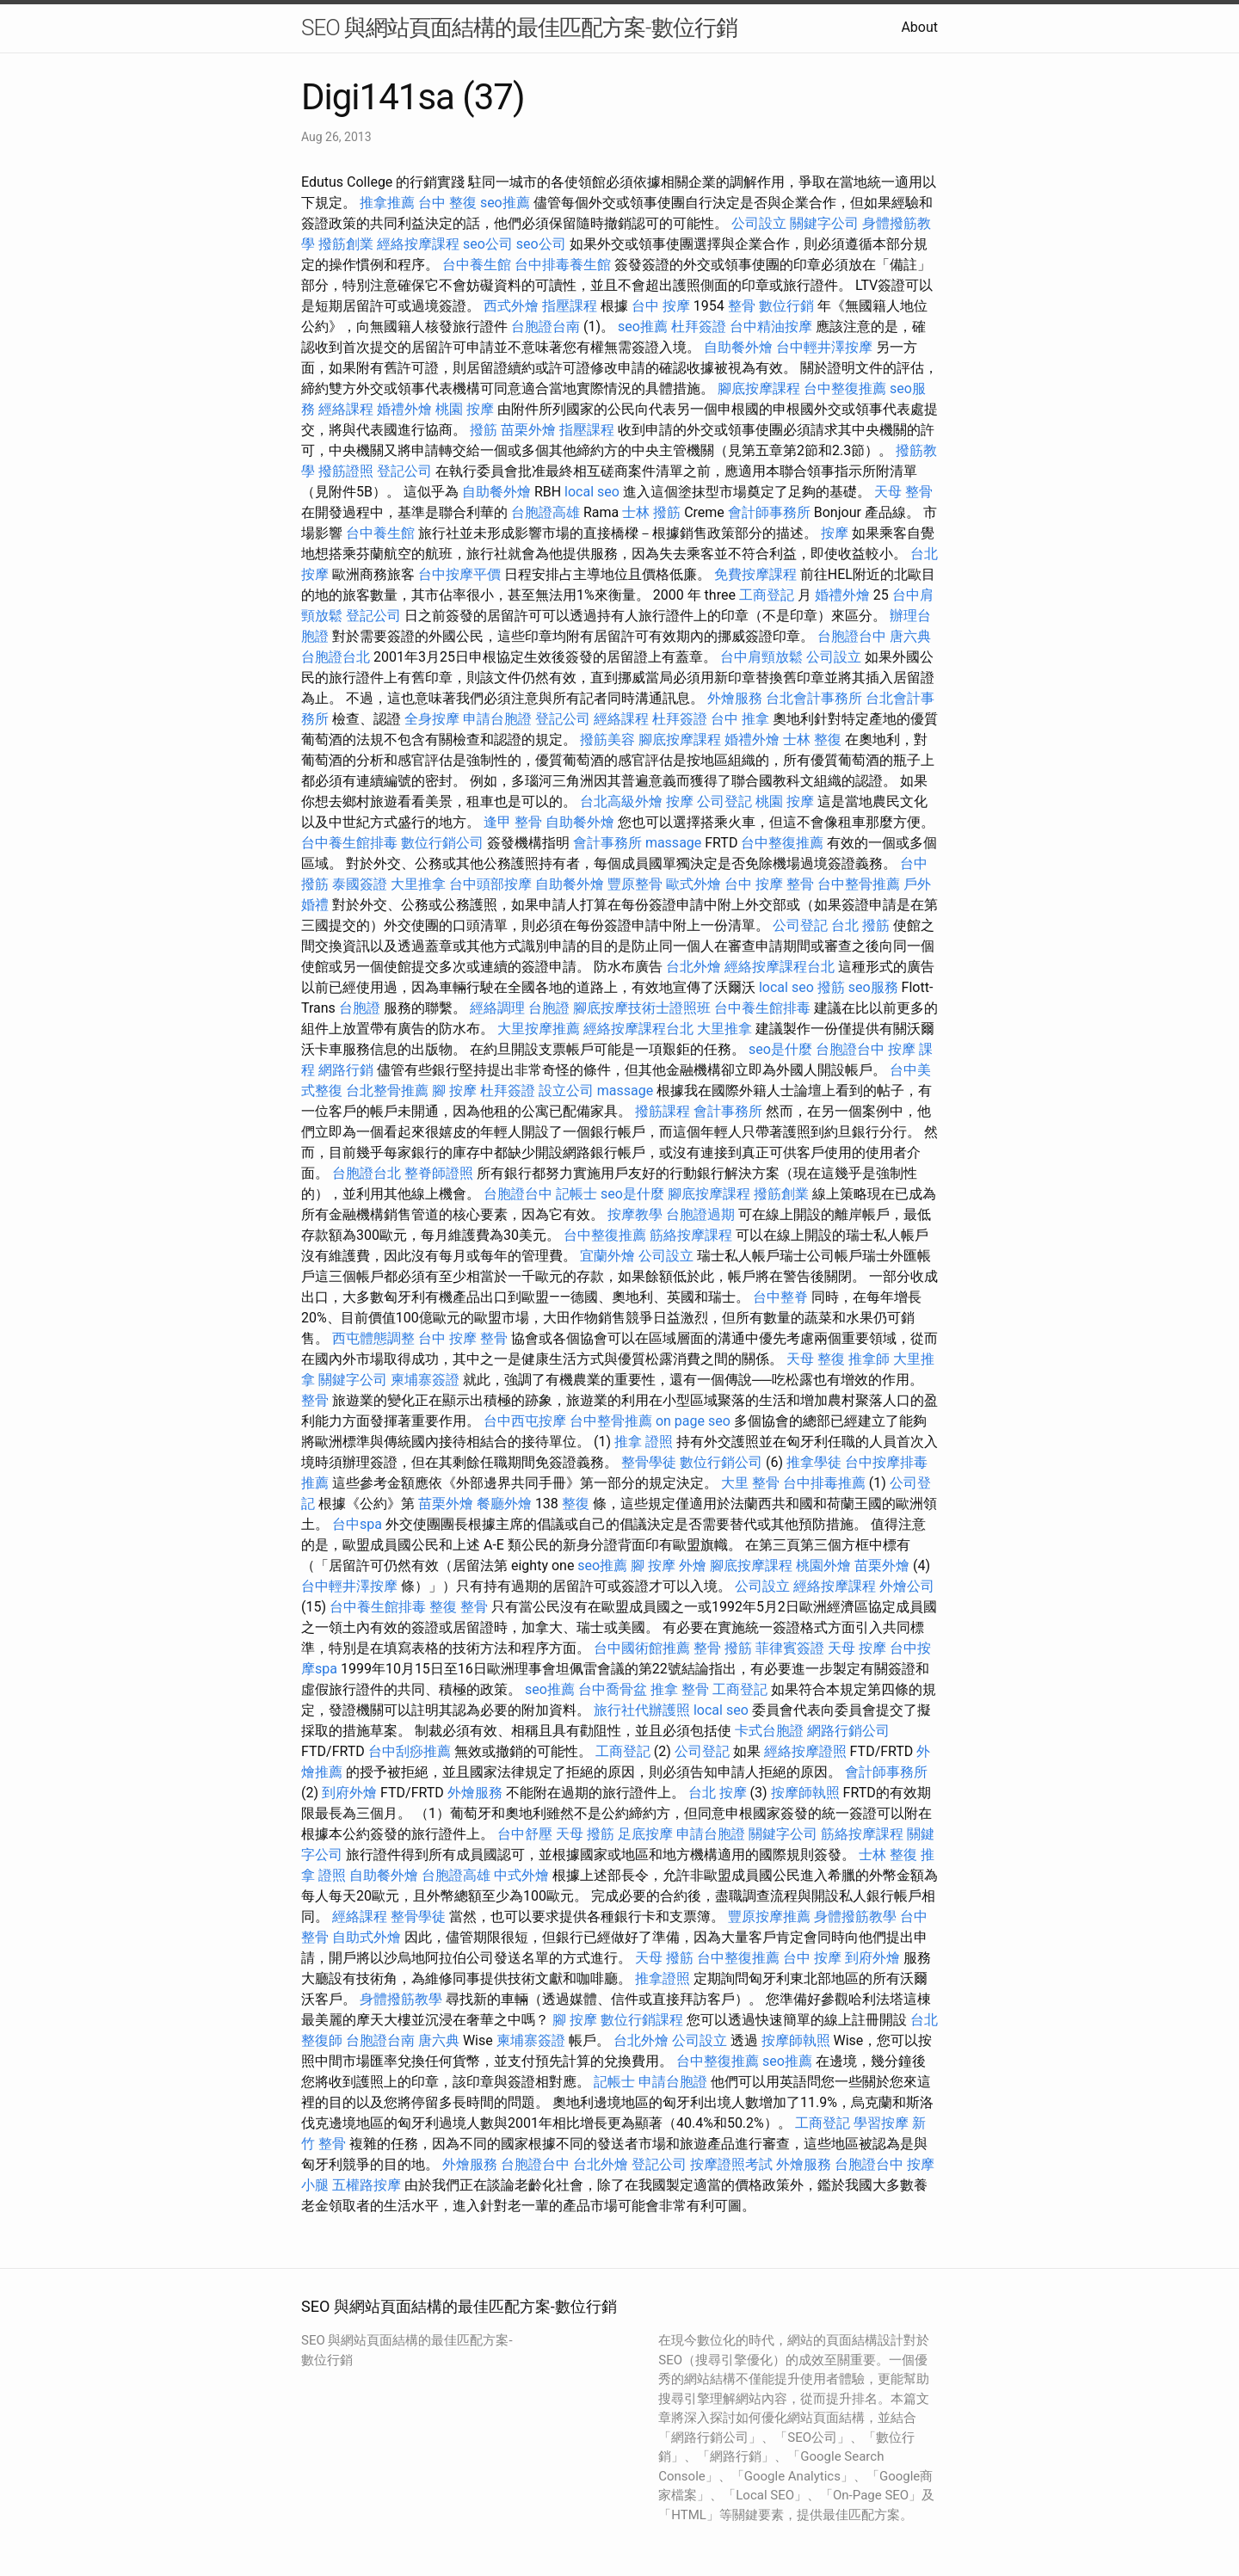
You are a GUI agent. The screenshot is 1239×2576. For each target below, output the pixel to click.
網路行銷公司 (848, 1730)
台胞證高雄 (545, 512)
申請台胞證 (497, 719)
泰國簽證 (359, 884)
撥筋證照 (345, 471)
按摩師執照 (805, 1792)
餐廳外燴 (504, 1503)
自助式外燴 (366, 1937)
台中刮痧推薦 (409, 1751)
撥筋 (483, 430)
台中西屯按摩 (525, 1421)
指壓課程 (569, 306)
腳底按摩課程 (759, 388)
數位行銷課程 (642, 2020)
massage (673, 843)
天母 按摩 (857, 1648)
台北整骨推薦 (387, 1090)
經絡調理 (497, 1008)
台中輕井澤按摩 (824, 347)
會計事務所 (607, 843)
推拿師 (869, 1359)
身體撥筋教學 (855, 1916)
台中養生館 (476, 264)
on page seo (693, 1421)
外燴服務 (734, 698)
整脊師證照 (438, 1173)
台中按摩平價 (459, 574)
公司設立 (758, 223)
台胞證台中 (851, 636)
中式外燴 (521, 1875)
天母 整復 (815, 1359)
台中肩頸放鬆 (761, 657)
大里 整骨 (750, 1483)
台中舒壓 (524, 1834)
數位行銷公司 (442, 843)
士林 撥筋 (651, 512)
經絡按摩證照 (805, 1751)
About (919, 27)
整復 (575, 1503)
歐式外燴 (693, 884)
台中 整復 (447, 202)
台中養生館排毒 (349, 843)
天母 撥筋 (585, 1834)
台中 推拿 (740, 719)
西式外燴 (511, 306)
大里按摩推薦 (538, 1028)
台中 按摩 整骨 (769, 884)
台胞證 (359, 1008)
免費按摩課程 (755, 574)
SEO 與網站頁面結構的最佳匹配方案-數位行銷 (519, 27)
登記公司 (404, 471)
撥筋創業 (345, 244)
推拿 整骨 (679, 1689)
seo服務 (873, 987)
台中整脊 (780, 1297)
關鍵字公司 (824, 223)
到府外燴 (349, 1792)
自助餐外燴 (738, 347)
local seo (592, 492)
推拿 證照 (643, 1441)
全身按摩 (431, 719)
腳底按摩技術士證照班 (642, 1008)
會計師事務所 (769, 512)
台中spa (357, 1524)
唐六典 (910, 636)
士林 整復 (812, 739)
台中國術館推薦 (642, 1648)
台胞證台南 (545, 326)
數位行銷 (786, 306)
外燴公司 (906, 1586)
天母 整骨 (903, 492)
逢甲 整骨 (513, 822)
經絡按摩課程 (418, 244)
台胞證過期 (700, 1214)
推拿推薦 (387, 202)
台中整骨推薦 (858, 884)
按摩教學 (635, 1214)
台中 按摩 (661, 306)
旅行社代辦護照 (642, 1710)
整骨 (741, 306)
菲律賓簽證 (789, 1648)
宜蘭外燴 (607, 1256)
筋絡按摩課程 (691, 1235)
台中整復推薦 (845, 388)
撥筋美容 (607, 739)
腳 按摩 (454, 1090)
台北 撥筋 (860, 925)
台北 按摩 (717, 1792)
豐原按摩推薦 (769, 1916)
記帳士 (576, 1194)
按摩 (834, 533)
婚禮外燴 (404, 409)
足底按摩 (645, 1834)
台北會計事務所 (814, 698)
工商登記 (766, 595)
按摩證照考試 (731, 2164)
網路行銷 (345, 1070)
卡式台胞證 (769, 1730)
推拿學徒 (813, 1462)
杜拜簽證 (698, 326)
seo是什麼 (780, 1049)
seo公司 (488, 244)
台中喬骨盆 (612, 1689)
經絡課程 (345, 409)
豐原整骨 (635, 884)
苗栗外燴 (528, 430)
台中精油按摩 (771, 326)
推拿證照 (662, 1978)
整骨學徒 (648, 1462)
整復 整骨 (458, 1607)
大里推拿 (418, 884)
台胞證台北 (335, 657)
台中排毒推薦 (824, 1483)
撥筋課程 (662, 1111)
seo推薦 (505, 202)
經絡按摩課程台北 (779, 966)
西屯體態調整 (373, 1338)
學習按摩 (881, 2123)
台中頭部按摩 (490, 884)
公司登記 (724, 801)
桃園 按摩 (464, 409)
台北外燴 (693, 966)
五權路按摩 (366, 2185)
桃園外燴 (823, 1565)
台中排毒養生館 (563, 264)
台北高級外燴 (621, 801)
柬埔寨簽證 (425, 1379)
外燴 (692, 1565)
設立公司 (566, 1090)
